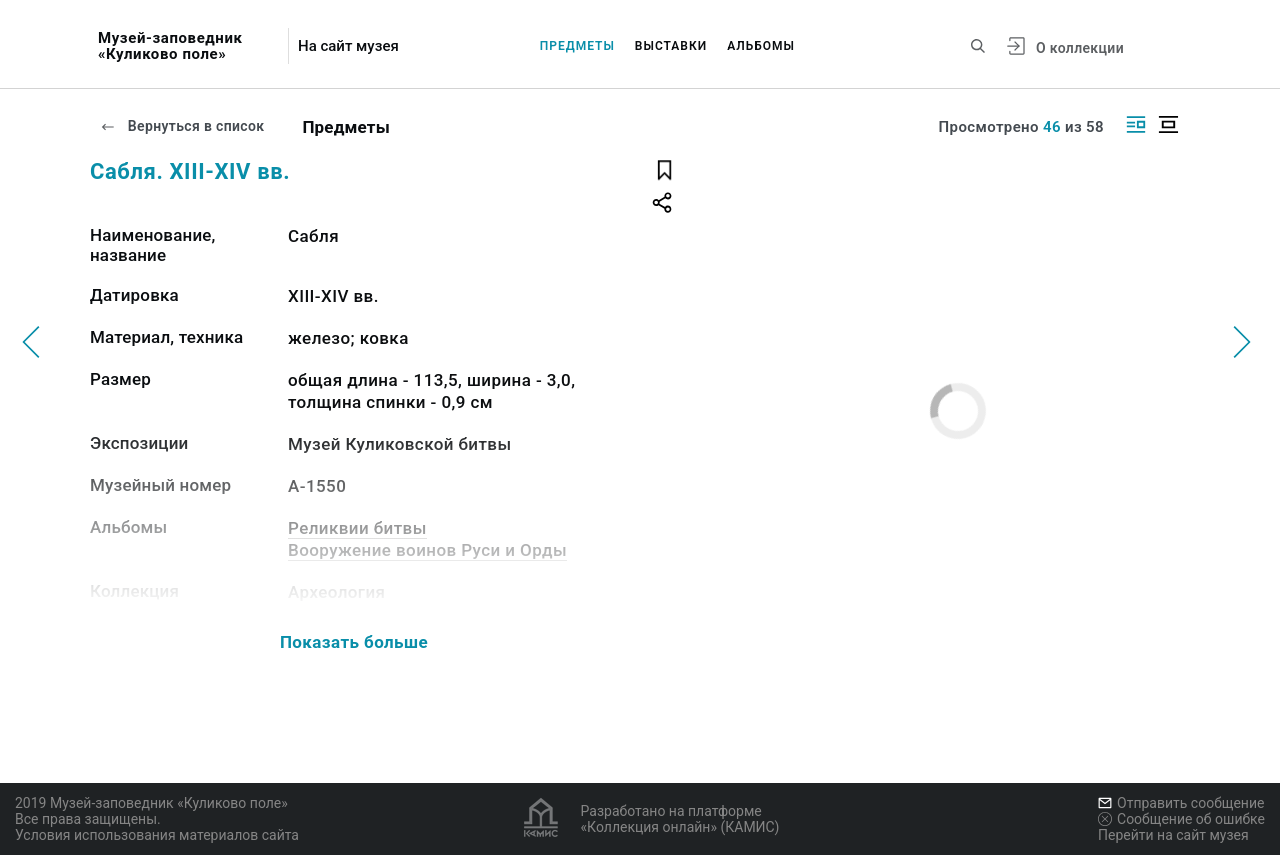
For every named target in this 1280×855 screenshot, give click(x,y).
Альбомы (761, 46)
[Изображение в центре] (1168, 124)
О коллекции (1080, 48)
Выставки (671, 46)
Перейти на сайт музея (1173, 835)
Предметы (577, 46)
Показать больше (354, 642)
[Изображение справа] (1136, 124)
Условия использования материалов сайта (157, 835)
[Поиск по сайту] (978, 46)
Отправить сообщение (1181, 803)
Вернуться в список (182, 126)
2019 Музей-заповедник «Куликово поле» (151, 803)
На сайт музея (348, 46)
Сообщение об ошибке (1181, 819)
